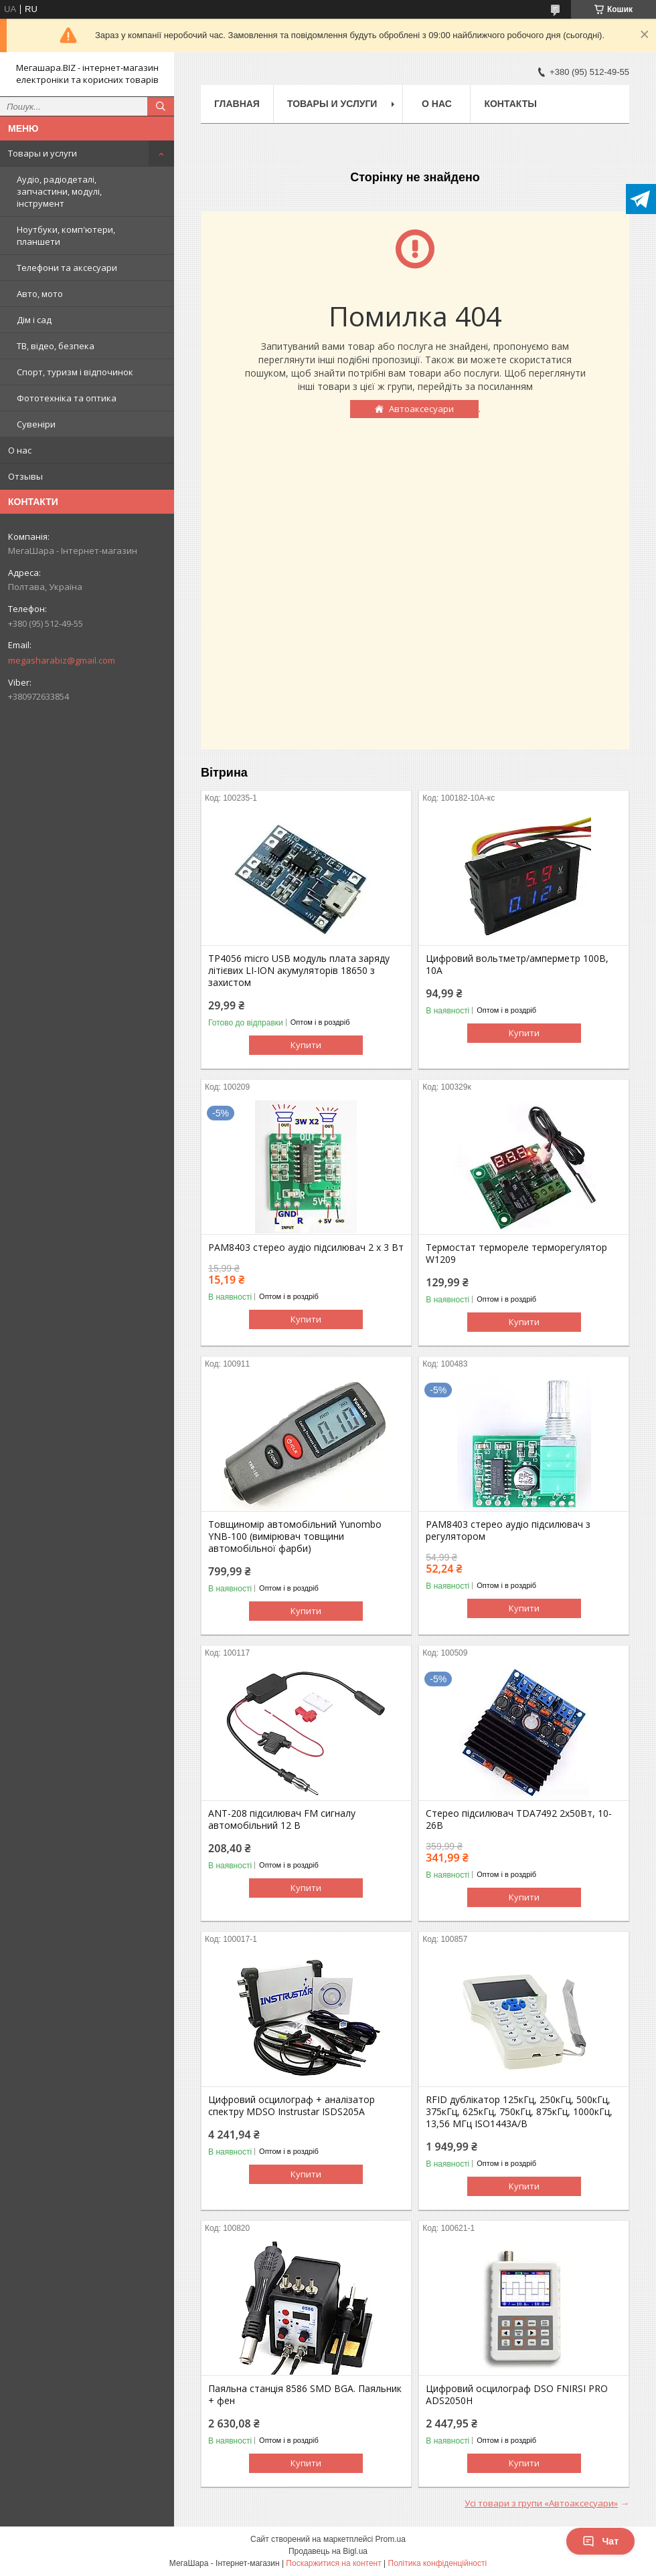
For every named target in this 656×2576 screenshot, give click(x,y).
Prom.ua (391, 2539)
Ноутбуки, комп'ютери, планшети (66, 235)
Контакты (510, 103)
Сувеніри (36, 424)
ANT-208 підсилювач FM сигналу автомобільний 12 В (281, 1819)
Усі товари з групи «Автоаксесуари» (541, 2503)
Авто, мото (40, 294)
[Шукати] (160, 106)
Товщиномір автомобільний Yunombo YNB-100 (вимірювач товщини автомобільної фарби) (295, 1536)
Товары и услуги (42, 153)
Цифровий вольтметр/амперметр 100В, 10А (517, 965)
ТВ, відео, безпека (55, 346)
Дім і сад (34, 320)
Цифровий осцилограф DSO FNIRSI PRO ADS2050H (517, 2395)
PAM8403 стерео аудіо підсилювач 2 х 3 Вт (306, 1248)
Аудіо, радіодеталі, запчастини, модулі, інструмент (59, 191)
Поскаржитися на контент (333, 2563)
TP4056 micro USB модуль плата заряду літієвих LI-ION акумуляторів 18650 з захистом (299, 971)
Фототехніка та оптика (66, 398)
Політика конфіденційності (437, 2563)
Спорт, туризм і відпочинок (75, 372)
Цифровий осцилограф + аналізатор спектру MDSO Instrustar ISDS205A (291, 2106)
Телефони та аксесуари (67, 268)
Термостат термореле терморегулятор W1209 (516, 1254)
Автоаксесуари (421, 409)
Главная (237, 103)
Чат (600, 2541)
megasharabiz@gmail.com (61, 660)
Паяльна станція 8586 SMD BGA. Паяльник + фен (305, 2395)
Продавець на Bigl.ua (328, 2551)
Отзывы (25, 476)
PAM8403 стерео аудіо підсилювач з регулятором (508, 1530)
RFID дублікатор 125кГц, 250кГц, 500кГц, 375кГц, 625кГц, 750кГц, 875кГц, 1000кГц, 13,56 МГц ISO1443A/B (519, 2112)
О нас (19, 450)
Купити (306, 1045)
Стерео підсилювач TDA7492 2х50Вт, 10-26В (519, 1819)
